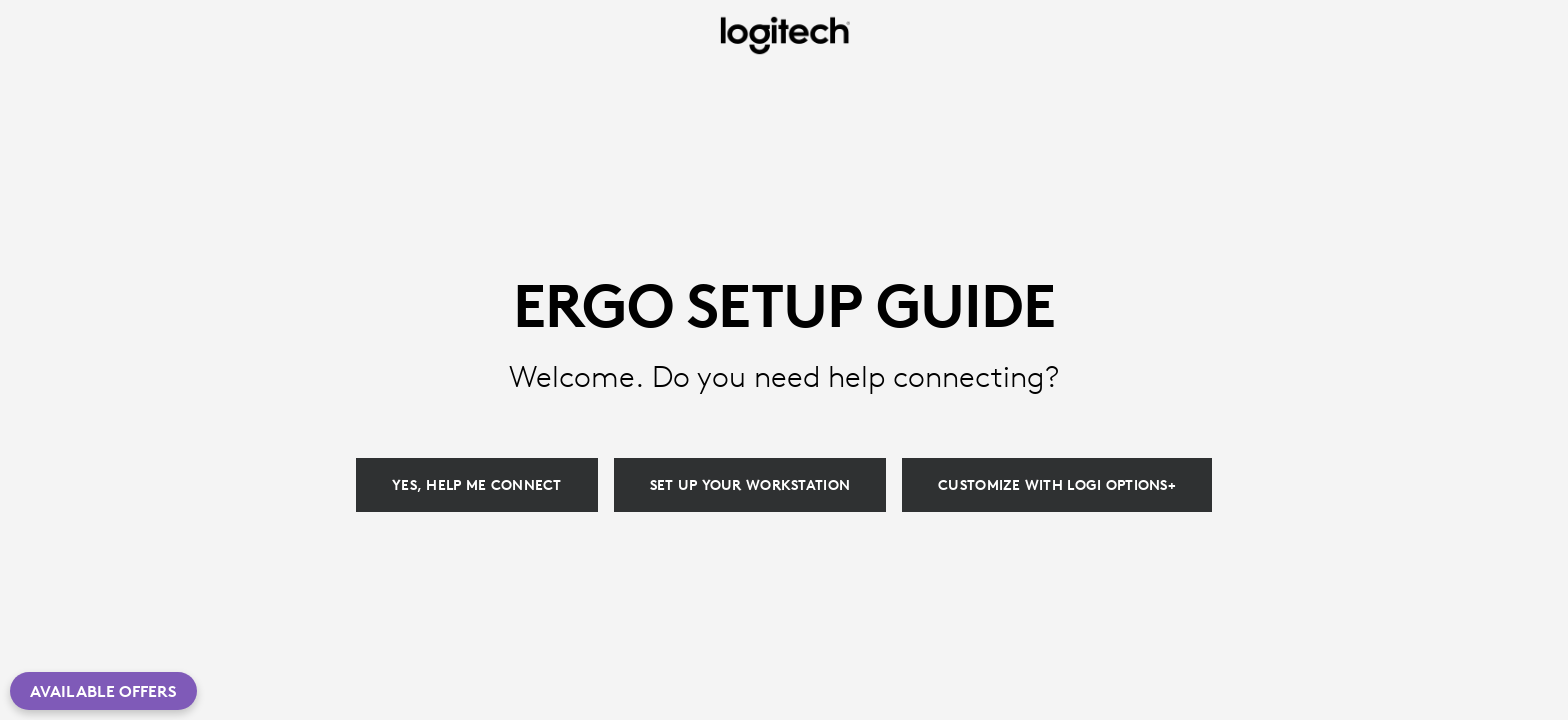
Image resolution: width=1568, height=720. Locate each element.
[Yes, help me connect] (477, 485)
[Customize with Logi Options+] (1057, 485)
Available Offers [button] (103, 691)
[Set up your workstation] (750, 485)
